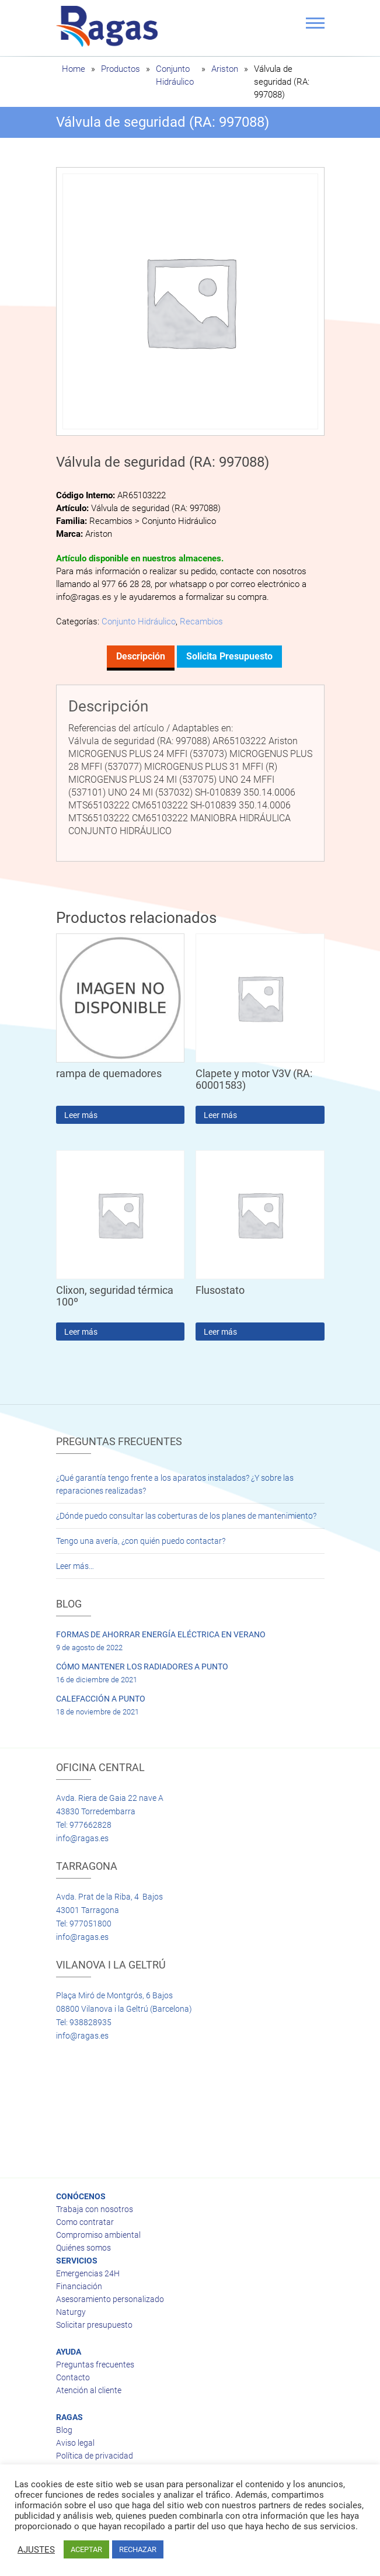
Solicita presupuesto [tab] (229, 656)
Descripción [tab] (140, 656)
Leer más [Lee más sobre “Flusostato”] (220, 1331)
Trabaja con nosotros (94, 2209)
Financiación (79, 2286)
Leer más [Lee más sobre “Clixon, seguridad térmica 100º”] (80, 1331)
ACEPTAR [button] (86, 2549)
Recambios (201, 621)
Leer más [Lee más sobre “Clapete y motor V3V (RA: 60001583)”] (220, 1115)
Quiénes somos (83, 2247)
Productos (120, 69)
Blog (64, 2430)
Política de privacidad (94, 2455)
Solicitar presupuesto (94, 2324)
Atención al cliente (88, 2390)
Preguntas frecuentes (95, 2364)
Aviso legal (75, 2442)
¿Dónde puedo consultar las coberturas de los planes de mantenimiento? (186, 1515)
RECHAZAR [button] (137, 2549)
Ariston (224, 69)
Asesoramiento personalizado (110, 2299)
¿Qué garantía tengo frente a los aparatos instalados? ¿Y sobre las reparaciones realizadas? (175, 1484)
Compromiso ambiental (98, 2235)
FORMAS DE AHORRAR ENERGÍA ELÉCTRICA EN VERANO (161, 1634)
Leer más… (75, 1566)
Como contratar (85, 2222)
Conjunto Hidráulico (139, 621)
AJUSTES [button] (36, 2549)
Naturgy (71, 2312)
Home (73, 69)
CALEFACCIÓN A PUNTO (100, 1698)
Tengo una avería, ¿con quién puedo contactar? (140, 1541)
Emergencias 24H (88, 2273)
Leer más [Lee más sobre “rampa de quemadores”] (80, 1115)
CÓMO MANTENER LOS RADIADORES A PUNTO (142, 1666)
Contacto (73, 2377)
